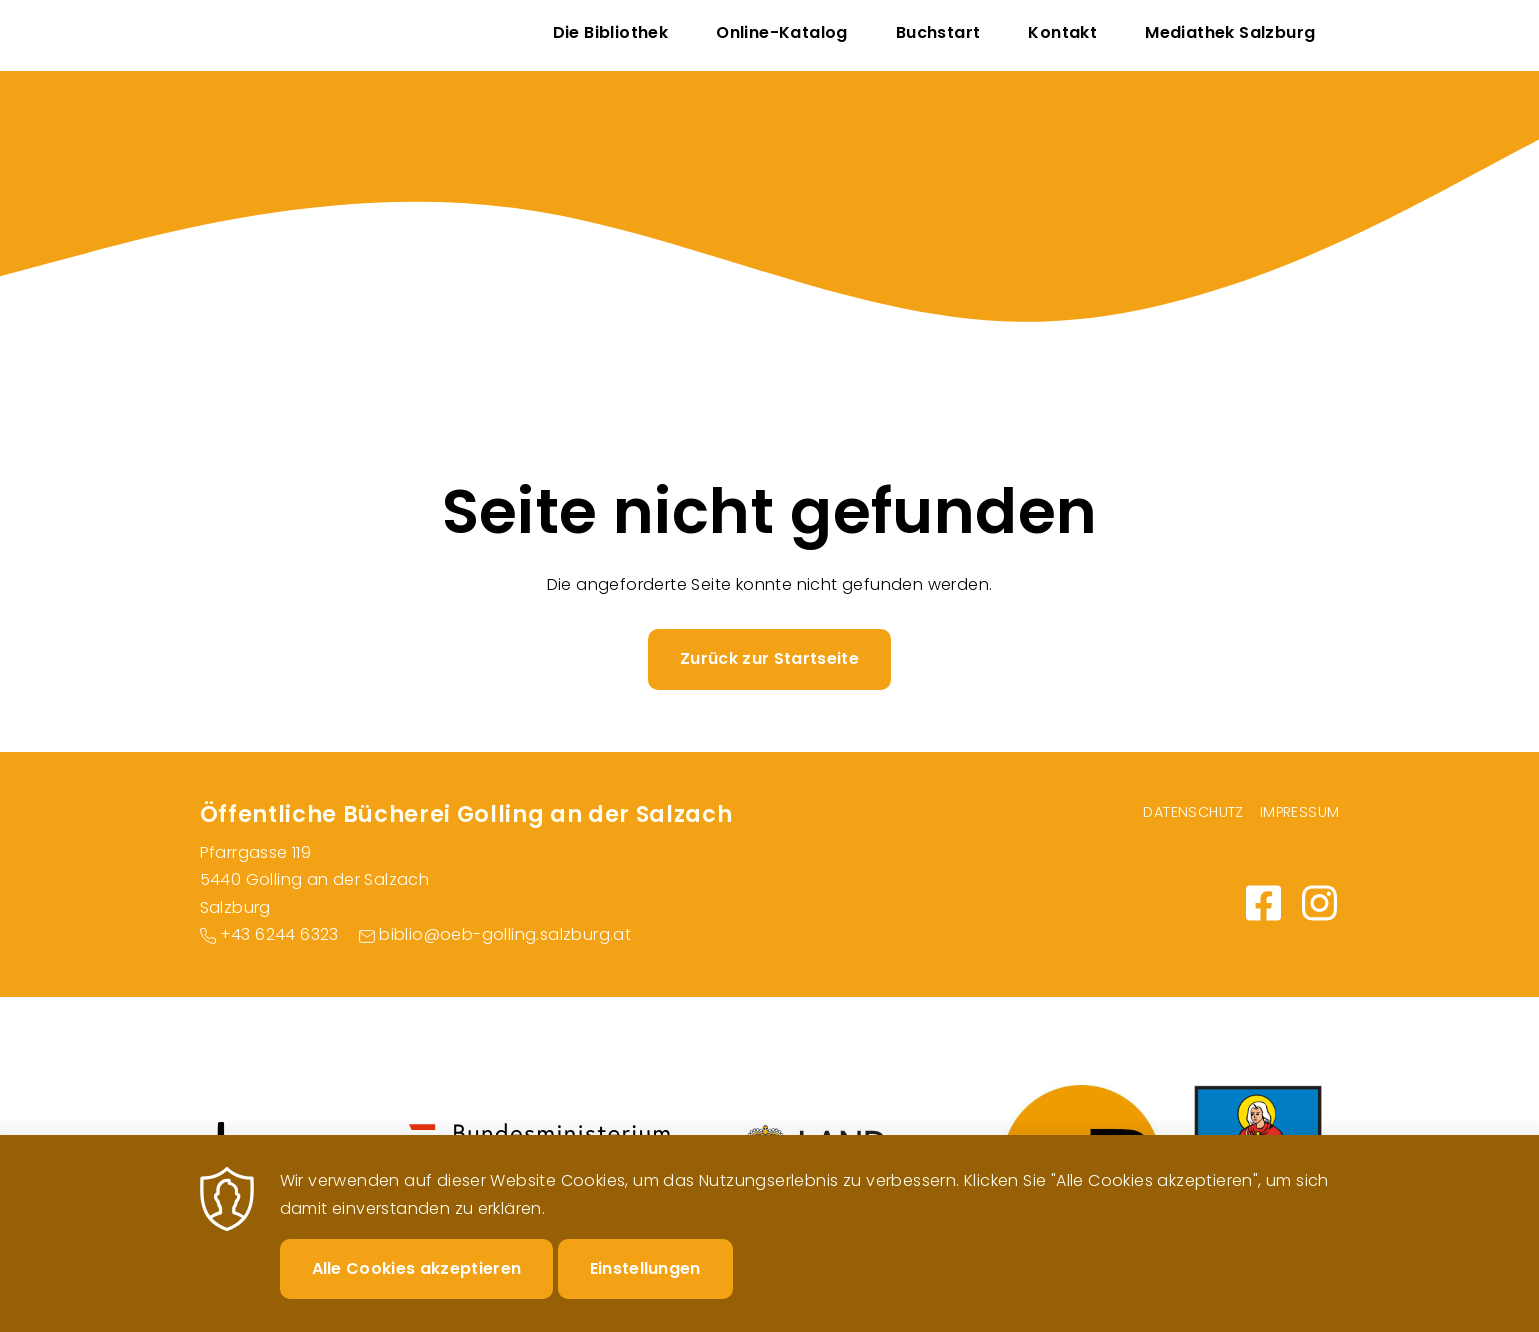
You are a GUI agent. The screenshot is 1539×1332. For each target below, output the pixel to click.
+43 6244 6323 (279, 934)
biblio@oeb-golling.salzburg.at (505, 934)
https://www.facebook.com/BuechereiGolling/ (1264, 903)
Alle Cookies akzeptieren (417, 1284)
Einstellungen (645, 1284)
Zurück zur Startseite (769, 658)
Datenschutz (1193, 812)
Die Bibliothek (611, 32)
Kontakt (1062, 32)
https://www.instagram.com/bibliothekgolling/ (1320, 903)
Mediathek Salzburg (1230, 32)
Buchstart (938, 32)
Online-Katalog (782, 32)
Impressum (1300, 812)
